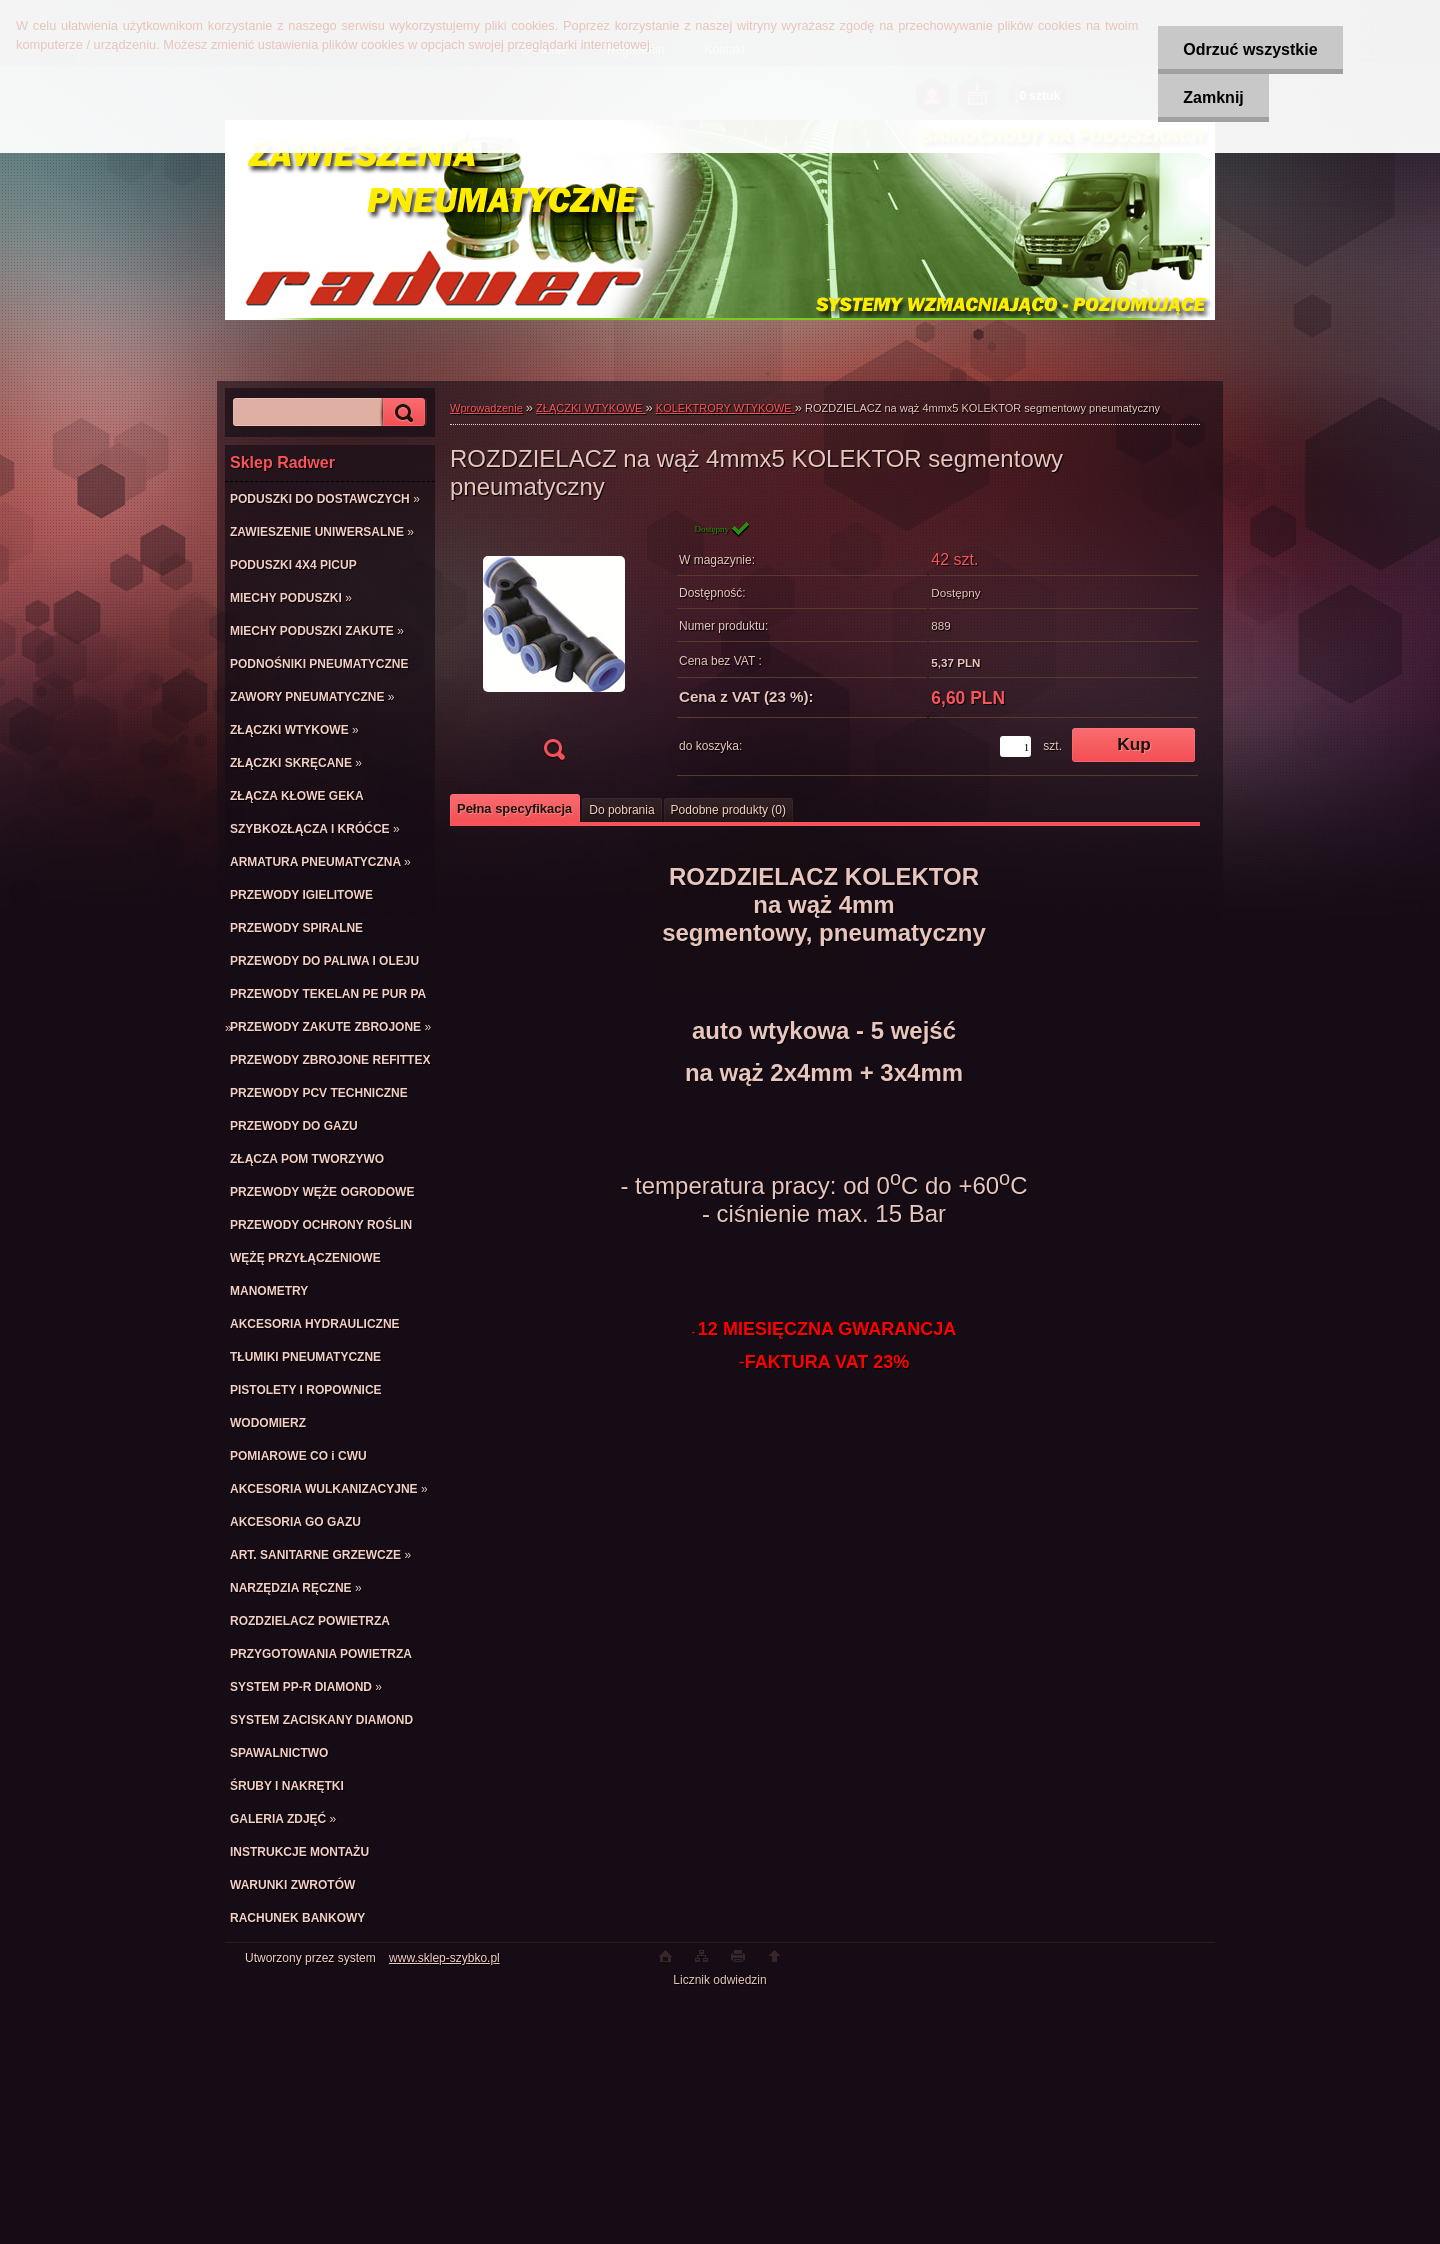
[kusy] (1015, 746)
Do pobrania (621, 810)
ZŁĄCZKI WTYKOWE (590, 408)
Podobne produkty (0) (728, 810)
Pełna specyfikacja (514, 808)
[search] (401, 412)
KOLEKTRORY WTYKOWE (725, 408)
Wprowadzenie (486, 408)
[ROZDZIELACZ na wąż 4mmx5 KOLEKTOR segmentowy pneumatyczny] (554, 646)
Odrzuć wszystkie (1250, 49)
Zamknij (1213, 97)
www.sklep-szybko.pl (444, 1958)
